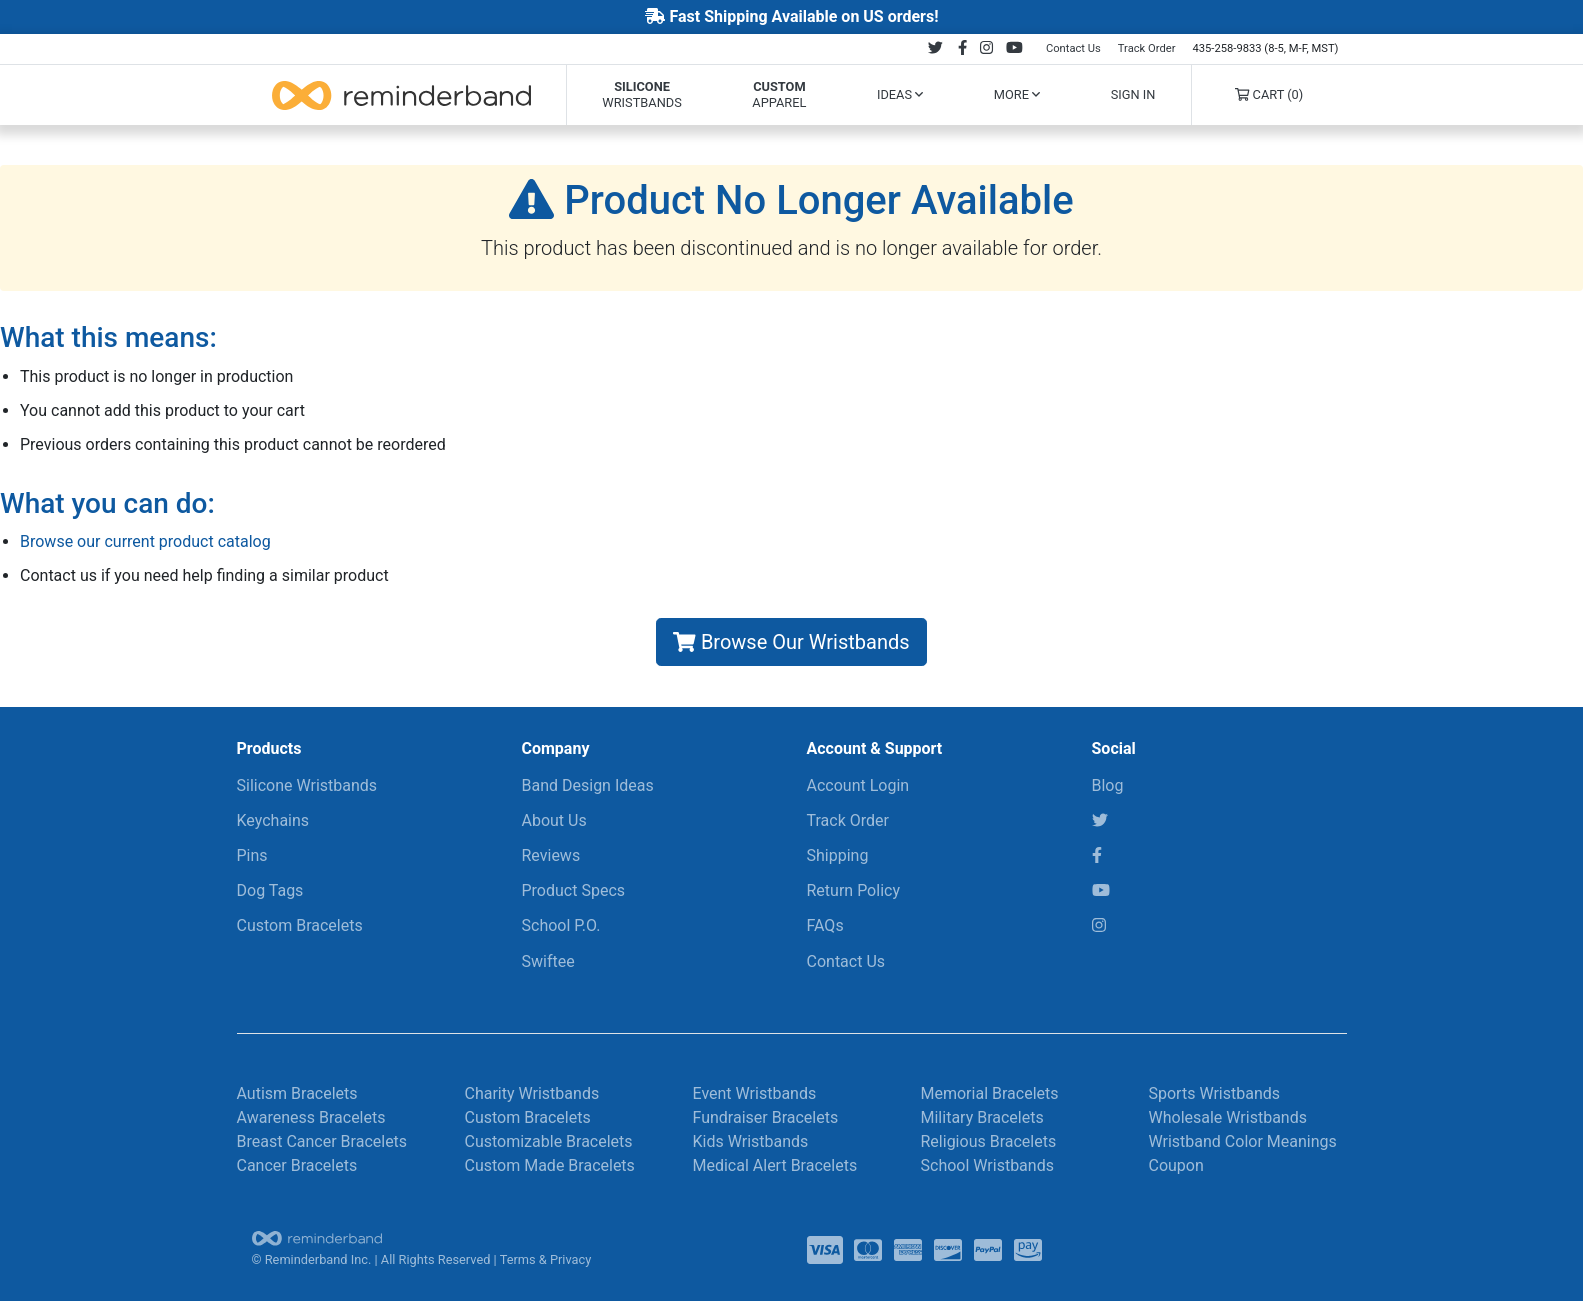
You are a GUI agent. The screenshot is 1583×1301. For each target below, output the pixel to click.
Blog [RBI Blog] (1108, 785)
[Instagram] (1099, 925)
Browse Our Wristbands (791, 642)
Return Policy (853, 890)
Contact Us (1073, 48)
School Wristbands (987, 1165)
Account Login (858, 785)
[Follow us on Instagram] (986, 48)
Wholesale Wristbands (1228, 1117)
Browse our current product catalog (145, 541)
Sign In (1133, 94)
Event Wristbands (755, 1093)
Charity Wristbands (532, 1093)
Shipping (838, 855)
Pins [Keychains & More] (252, 855)
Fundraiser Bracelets (766, 1117)
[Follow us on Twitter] (935, 48)
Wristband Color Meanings (1243, 1141)
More (1017, 94)
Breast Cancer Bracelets (322, 1141)
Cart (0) (1269, 94)
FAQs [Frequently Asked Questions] (825, 925)
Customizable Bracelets (549, 1141)
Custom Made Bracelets (550, 1165)
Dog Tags (270, 890)
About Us (554, 820)
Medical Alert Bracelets (775, 1165)
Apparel (779, 94)
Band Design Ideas (588, 785)
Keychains (273, 820)
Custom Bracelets (300, 925)
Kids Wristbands (751, 1141)
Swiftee (548, 961)
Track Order (1147, 48)
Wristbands (641, 94)
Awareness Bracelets (311, 1117)
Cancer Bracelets (297, 1165)
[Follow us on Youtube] (1014, 48)
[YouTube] (1101, 890)
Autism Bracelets (297, 1093)
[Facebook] (1097, 855)
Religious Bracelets (989, 1141)
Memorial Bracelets (990, 1093)
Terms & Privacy (546, 1259)
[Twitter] (1100, 820)
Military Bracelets (982, 1117)
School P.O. (561, 925)
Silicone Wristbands (307, 785)
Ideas (900, 94)
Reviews (551, 855)
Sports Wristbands (1215, 1093)
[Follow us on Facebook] (962, 48)
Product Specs (574, 890)
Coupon (1176, 1165)
